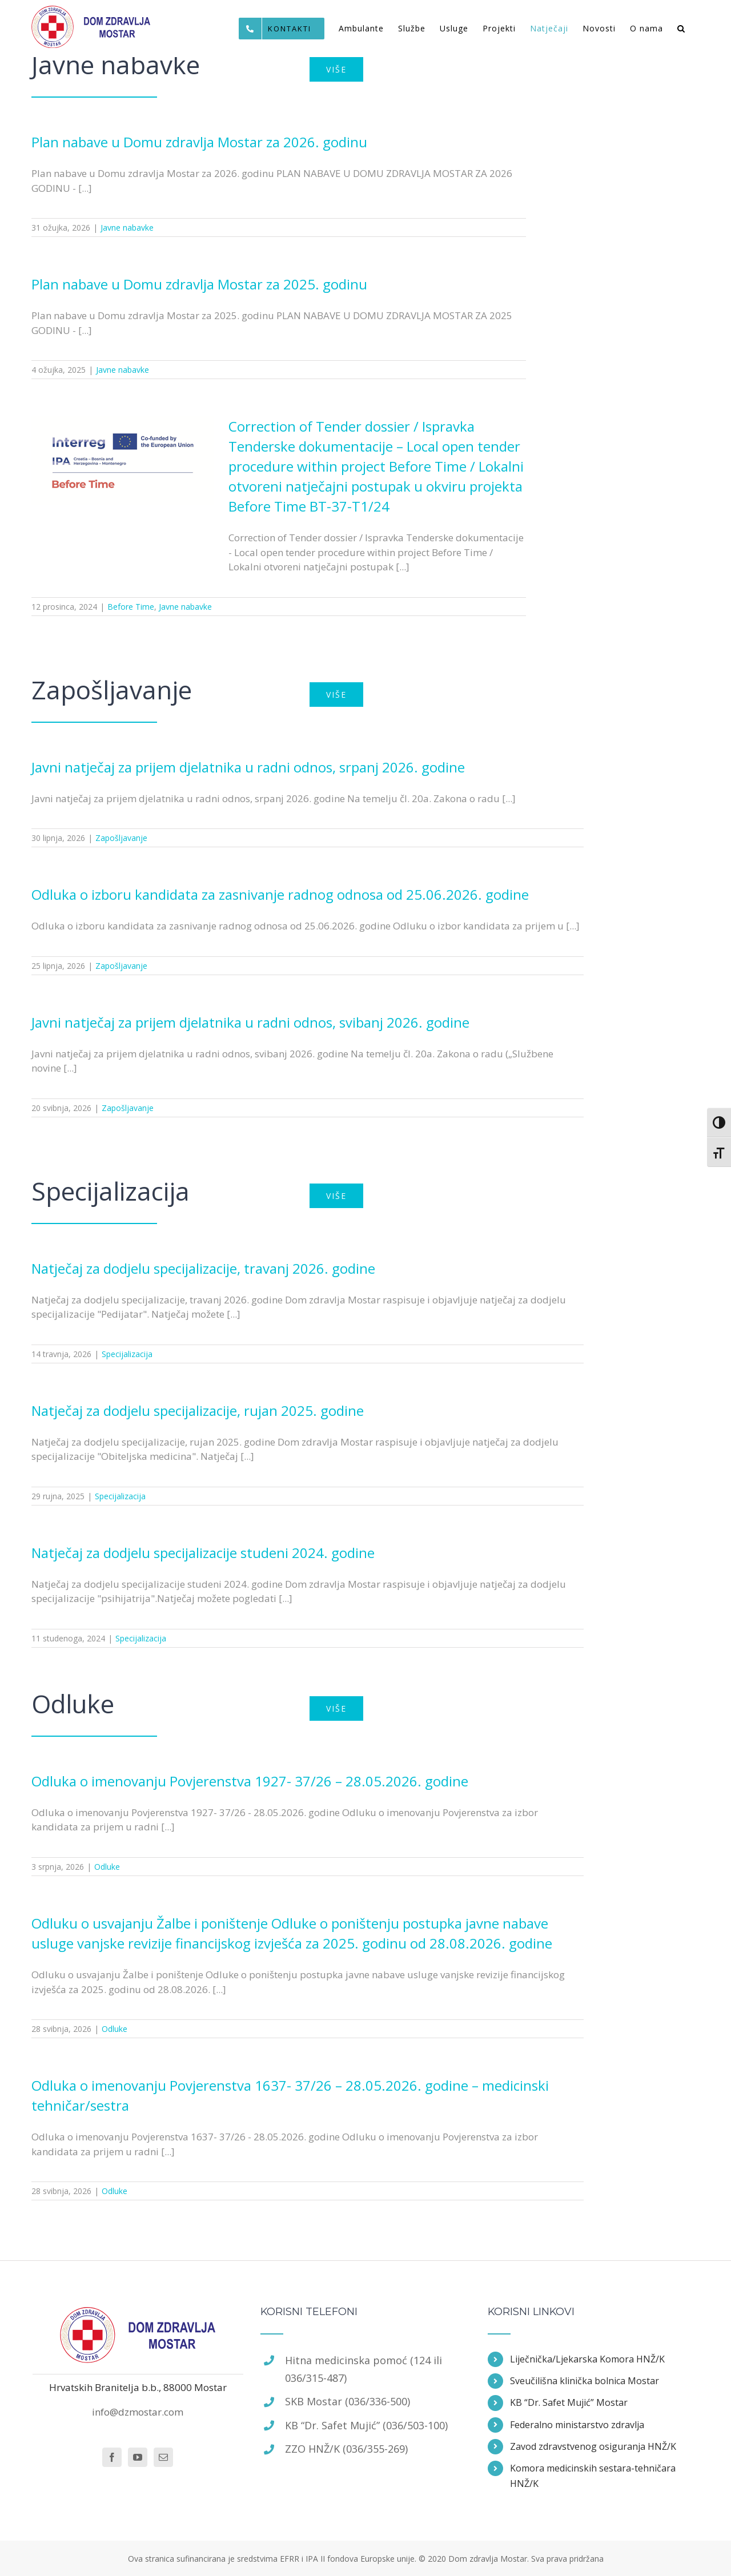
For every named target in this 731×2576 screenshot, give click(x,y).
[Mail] (163, 2457)
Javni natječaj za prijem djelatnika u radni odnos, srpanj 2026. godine (248, 767)
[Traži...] (681, 28)
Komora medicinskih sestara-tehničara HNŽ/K (593, 2476)
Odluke (107, 1866)
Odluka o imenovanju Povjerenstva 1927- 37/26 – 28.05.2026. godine (249, 1781)
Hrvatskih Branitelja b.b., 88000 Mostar (138, 2387)
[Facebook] (112, 2457)
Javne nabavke (127, 227)
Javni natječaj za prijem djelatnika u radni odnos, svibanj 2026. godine (250, 1022)
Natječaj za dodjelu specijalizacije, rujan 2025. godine (197, 1410)
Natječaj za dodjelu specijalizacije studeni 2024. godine (203, 1552)
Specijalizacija (127, 1354)
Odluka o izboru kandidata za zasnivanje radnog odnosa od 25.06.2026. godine (280, 894)
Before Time (130, 606)
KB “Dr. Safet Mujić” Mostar (569, 2402)
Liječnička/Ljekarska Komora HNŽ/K (587, 2359)
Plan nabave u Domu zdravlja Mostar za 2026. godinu (199, 141)
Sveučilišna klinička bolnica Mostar (584, 2380)
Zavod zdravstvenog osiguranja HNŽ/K (593, 2446)
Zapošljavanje (121, 837)
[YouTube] (137, 2457)
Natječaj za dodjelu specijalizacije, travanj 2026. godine (203, 1268)
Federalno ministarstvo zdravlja (577, 2424)
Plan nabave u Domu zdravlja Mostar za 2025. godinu (199, 284)
